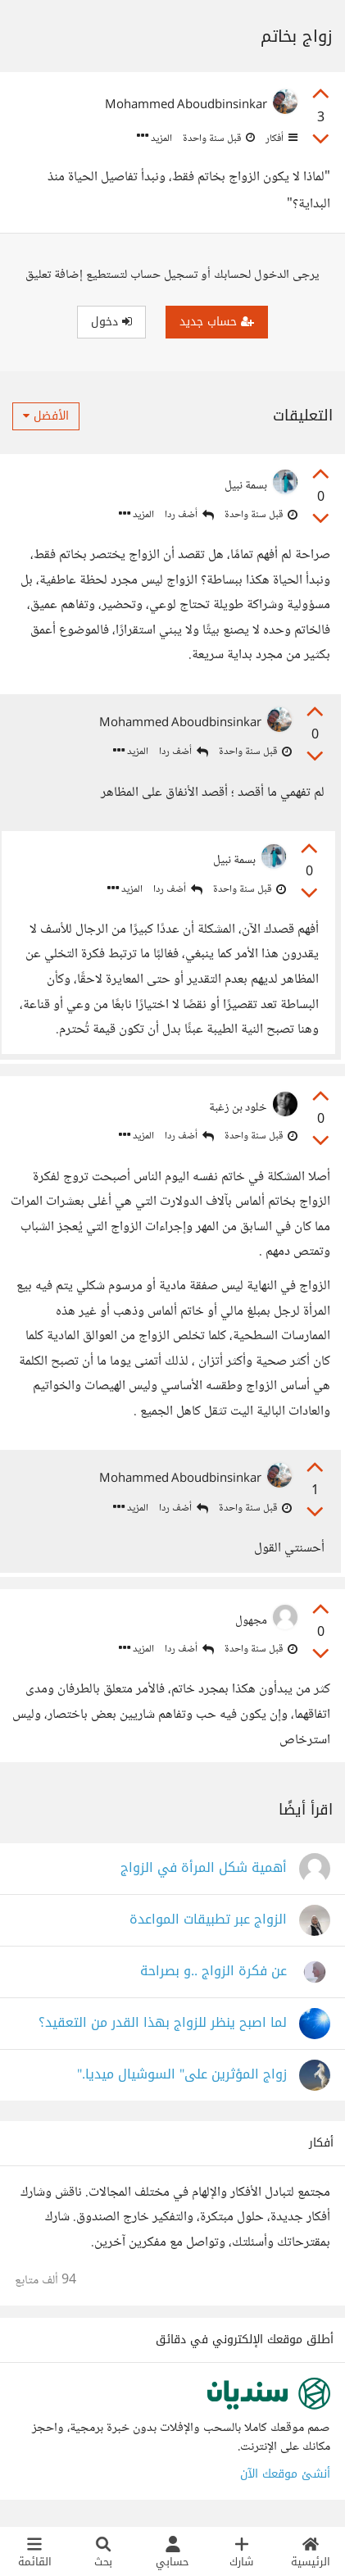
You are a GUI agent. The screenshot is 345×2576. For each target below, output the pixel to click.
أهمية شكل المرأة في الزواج (203, 1868)
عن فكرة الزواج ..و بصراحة (213, 1971)
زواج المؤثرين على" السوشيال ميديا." (182, 2074)
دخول (111, 322)
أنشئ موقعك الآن (285, 2474)
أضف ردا (189, 515)
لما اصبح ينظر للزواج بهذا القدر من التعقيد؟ (163, 2023)
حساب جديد (216, 322)
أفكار (280, 138)
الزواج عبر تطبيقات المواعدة (208, 1919)
